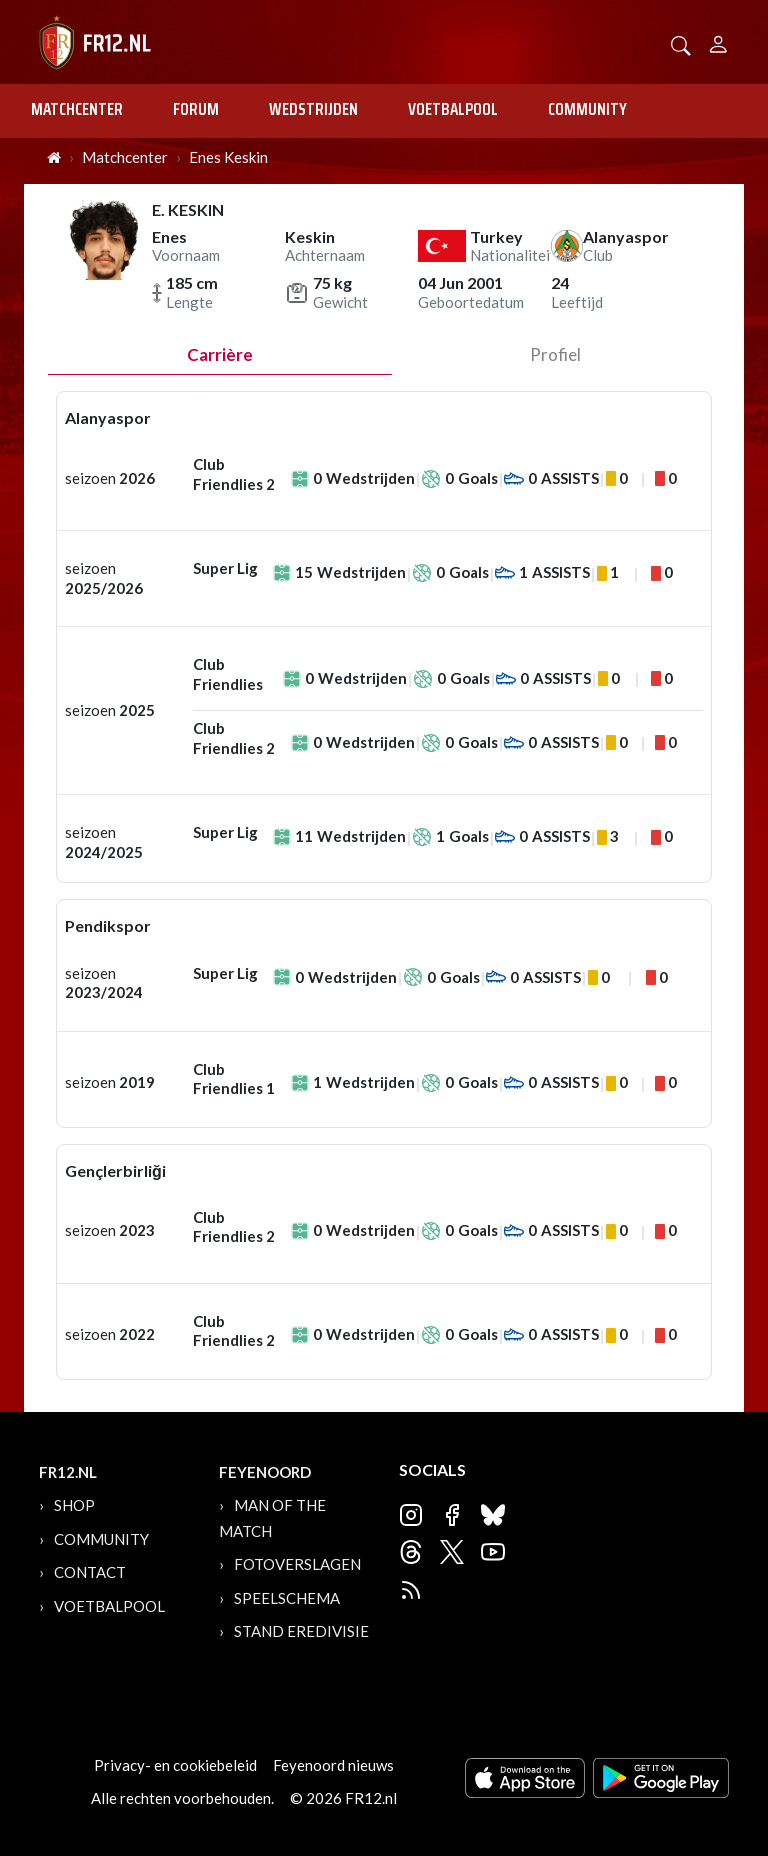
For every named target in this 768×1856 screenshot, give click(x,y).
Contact (90, 1572)
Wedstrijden (313, 109)
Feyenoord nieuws (333, 1765)
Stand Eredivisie (301, 1631)
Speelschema (287, 1598)
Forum (196, 109)
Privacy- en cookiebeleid (175, 1765)
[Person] (718, 41)
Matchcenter (77, 109)
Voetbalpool (453, 109)
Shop (74, 1505)
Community (587, 109)
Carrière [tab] (220, 354)
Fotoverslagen (297, 1564)
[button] (681, 43)
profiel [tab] (555, 354)
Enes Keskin (228, 157)
